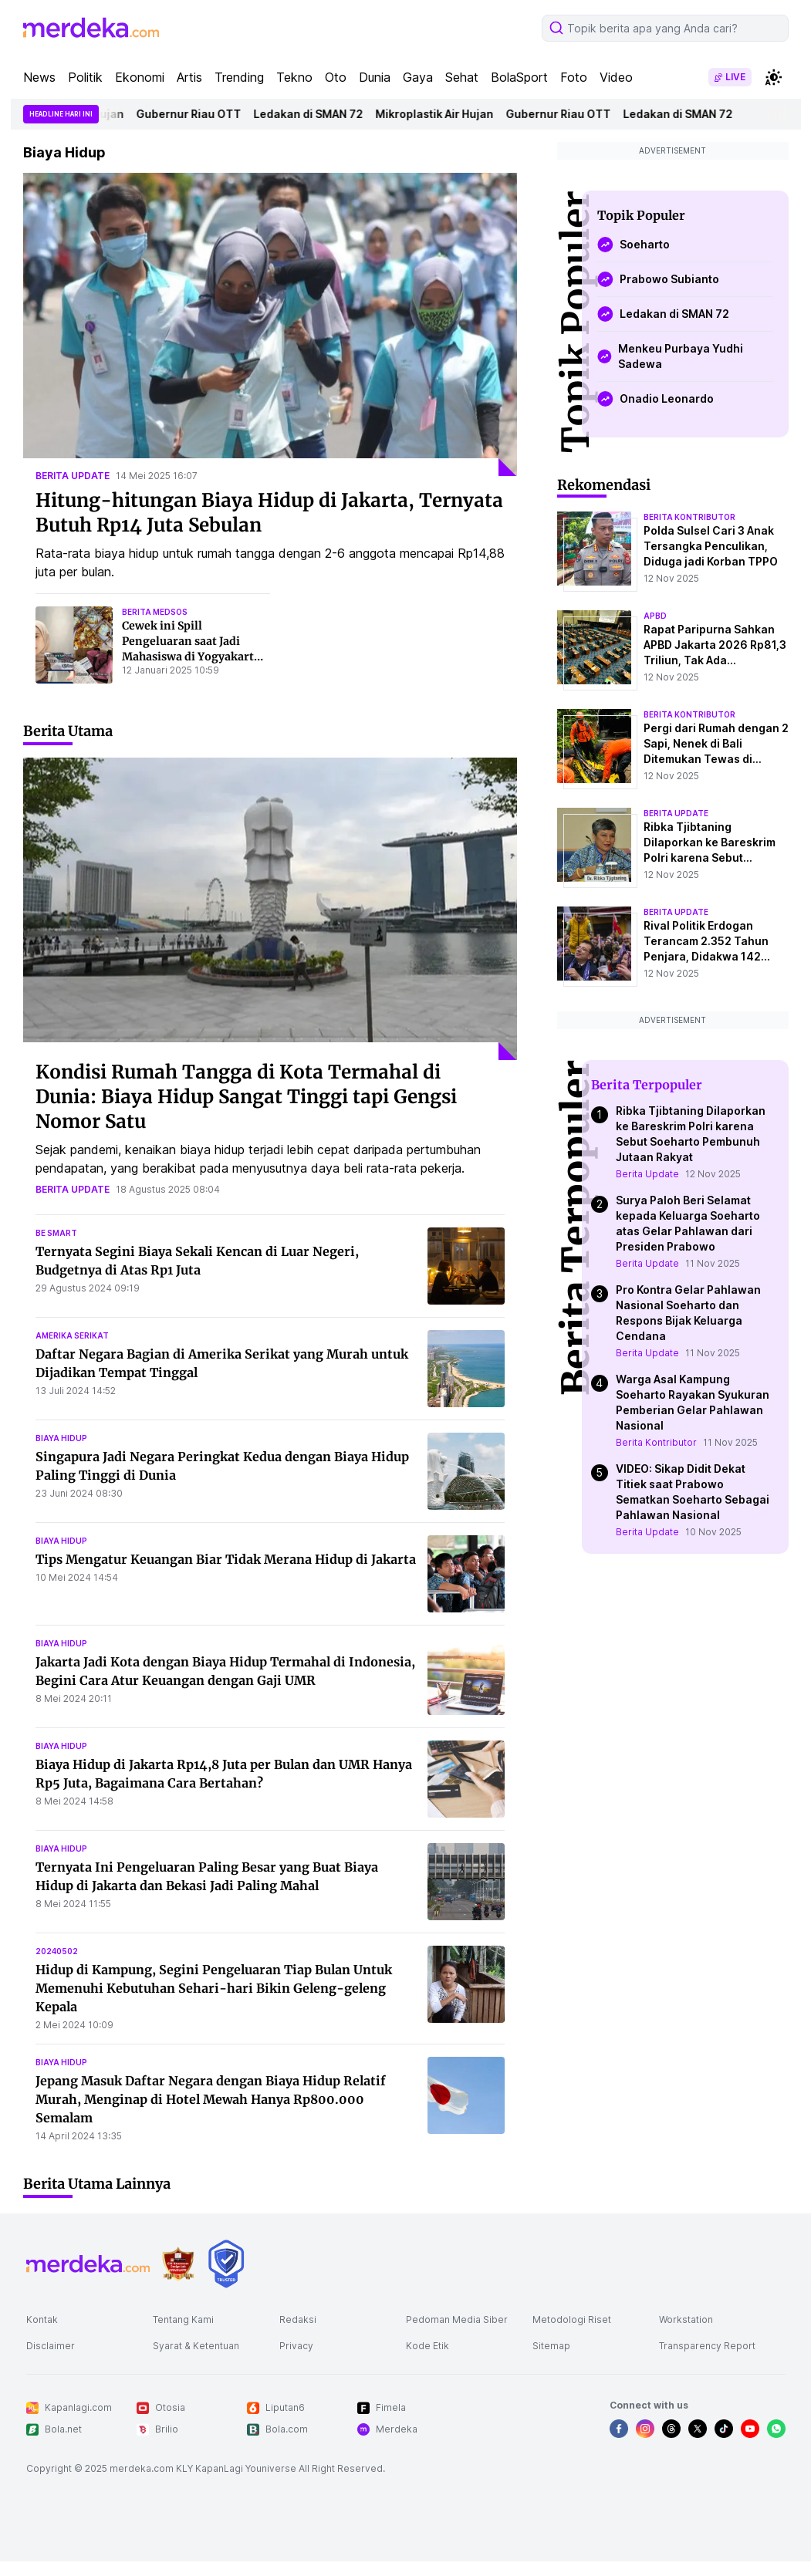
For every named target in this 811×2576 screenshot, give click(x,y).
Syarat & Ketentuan (196, 2345)
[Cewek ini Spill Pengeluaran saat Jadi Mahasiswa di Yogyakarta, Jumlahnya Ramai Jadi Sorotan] (74, 645)
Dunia (374, 77)
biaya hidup (61, 1438)
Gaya (418, 77)
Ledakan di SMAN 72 (312, 113)
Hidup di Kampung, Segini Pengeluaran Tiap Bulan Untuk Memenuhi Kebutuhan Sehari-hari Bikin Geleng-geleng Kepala (213, 1988)
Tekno (294, 77)
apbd (655, 615)
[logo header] (91, 28)
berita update (72, 475)
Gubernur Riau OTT (192, 113)
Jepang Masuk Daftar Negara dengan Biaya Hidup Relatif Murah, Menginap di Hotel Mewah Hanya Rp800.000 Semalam (210, 2099)
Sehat (461, 77)
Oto (335, 77)
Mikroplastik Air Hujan (439, 113)
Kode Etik (427, 2345)
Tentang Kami (183, 2319)
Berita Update (647, 1174)
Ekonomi (139, 77)
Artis (189, 77)
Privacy (296, 2345)
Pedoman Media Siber (457, 2319)
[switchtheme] (773, 77)
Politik (85, 77)
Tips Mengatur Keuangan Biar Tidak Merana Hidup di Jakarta (225, 1559)
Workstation (686, 2319)
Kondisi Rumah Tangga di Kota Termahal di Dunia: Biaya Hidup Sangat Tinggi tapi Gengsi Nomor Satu (246, 1096)
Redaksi (297, 2319)
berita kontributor (689, 517)
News (39, 77)
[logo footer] (88, 2263)
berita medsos (155, 611)
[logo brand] (178, 2264)
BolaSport (519, 77)
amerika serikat (72, 1335)
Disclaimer (50, 2345)
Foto (573, 77)
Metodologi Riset (571, 2319)
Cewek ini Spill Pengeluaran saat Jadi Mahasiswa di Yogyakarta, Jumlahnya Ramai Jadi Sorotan (193, 656)
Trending (239, 77)
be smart (56, 1232)
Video (616, 77)
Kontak (42, 2319)
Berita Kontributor (656, 1442)
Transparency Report (707, 2345)
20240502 (56, 1951)
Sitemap (551, 2345)
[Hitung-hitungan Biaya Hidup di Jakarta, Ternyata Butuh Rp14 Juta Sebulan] (270, 324)
